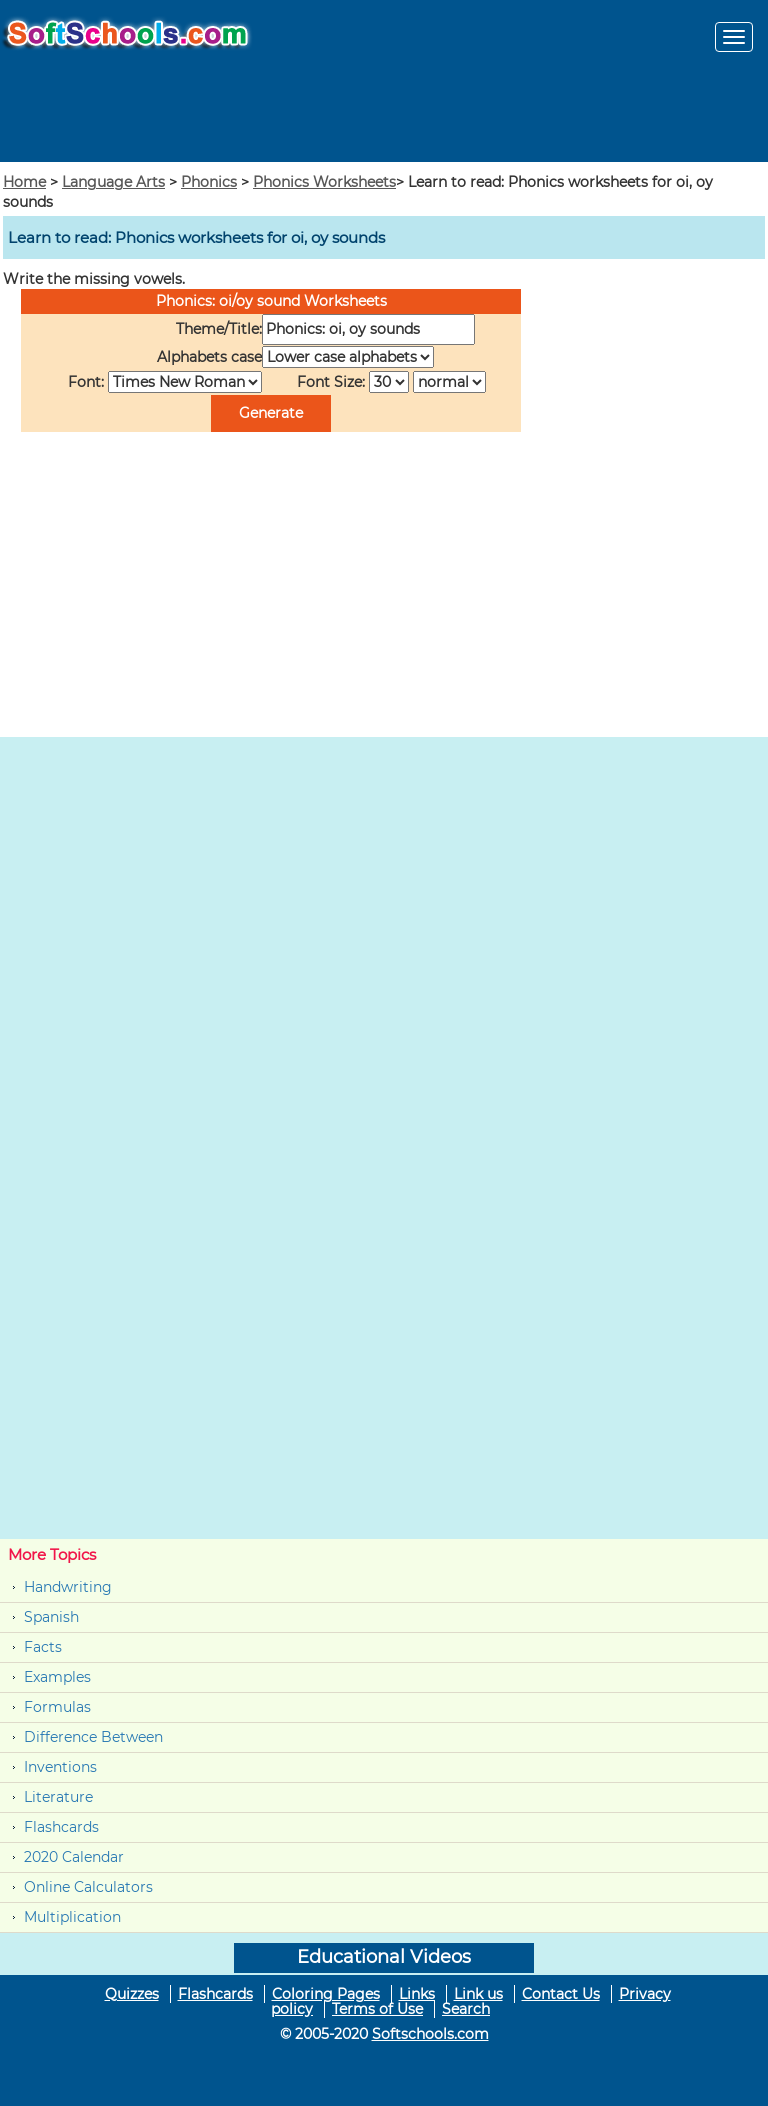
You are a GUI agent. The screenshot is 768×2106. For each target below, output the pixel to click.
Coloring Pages (326, 1994)
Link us (478, 1994)
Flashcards (61, 1827)
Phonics (209, 182)
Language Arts (113, 182)
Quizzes (132, 1994)
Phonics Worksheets (324, 182)
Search (466, 2009)
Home (24, 182)
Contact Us (561, 1994)
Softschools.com (430, 2034)
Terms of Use (377, 2009)
